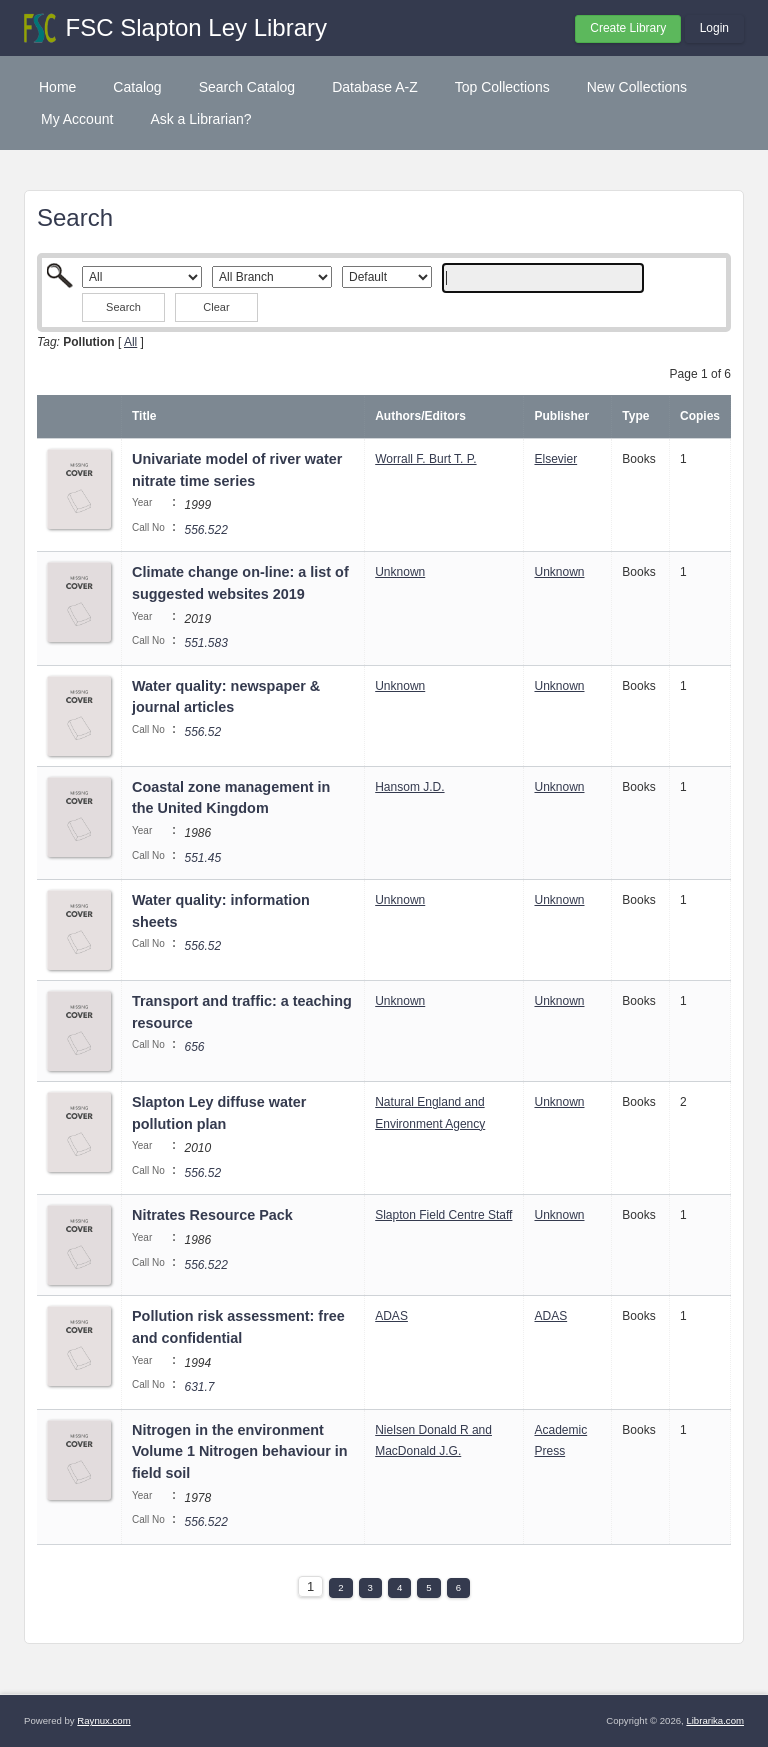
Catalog (137, 87)
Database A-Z (375, 87)
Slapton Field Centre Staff (443, 1215)
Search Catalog (247, 87)
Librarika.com (715, 1720)
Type (635, 416)
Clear (216, 307)
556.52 (202, 732)
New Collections (637, 87)
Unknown (400, 572)
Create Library (628, 28)
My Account (77, 119)
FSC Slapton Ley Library (196, 27)
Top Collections (502, 87)
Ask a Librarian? (200, 119)
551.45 (202, 858)
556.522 (205, 530)
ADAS (391, 1316)
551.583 (205, 643)
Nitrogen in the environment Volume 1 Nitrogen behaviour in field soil (240, 1451)
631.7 (199, 1387)
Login (714, 28)
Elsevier (555, 459)
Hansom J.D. (409, 787)
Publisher (561, 416)
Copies (700, 416)
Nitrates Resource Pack (212, 1215)
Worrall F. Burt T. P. (425, 459)
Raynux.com (103, 1720)
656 (194, 1047)
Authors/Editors (420, 416)
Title (144, 416)
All (130, 342)
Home (57, 87)
